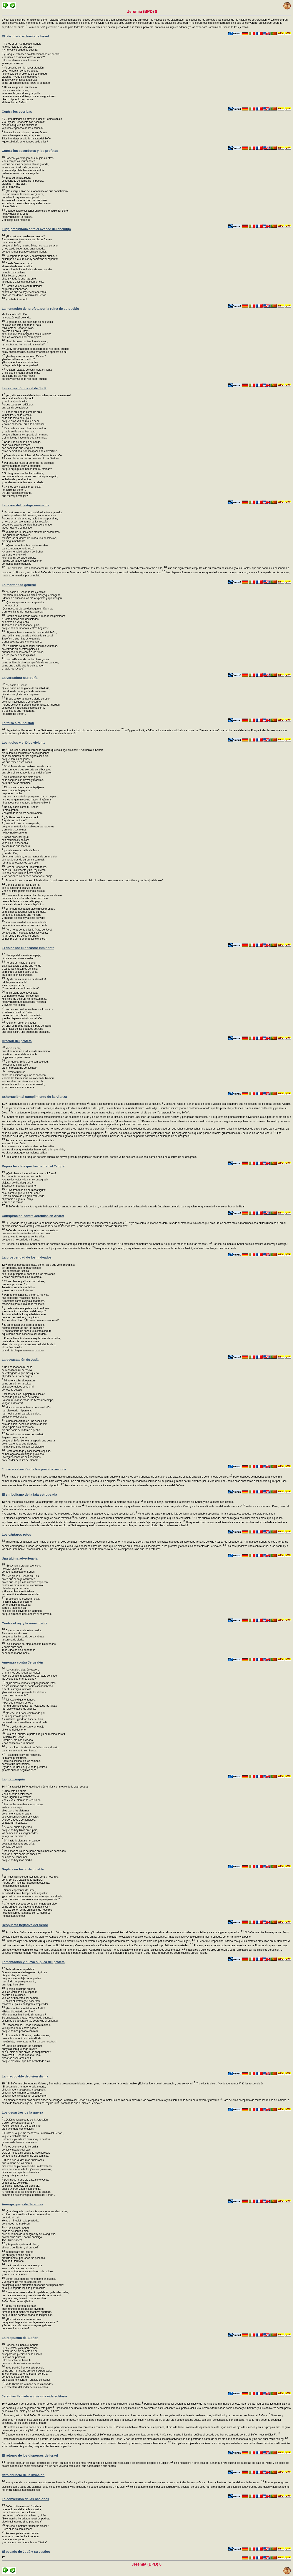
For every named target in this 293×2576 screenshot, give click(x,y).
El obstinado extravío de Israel (25, 36)
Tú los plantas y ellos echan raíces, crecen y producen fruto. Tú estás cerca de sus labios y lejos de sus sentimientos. (23, 1287)
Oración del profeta (17, 1041)
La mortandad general (19, 585)
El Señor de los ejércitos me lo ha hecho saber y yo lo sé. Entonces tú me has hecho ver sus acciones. (66, 1223)
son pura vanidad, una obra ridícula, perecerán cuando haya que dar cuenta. (25, 925)
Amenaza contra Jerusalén (22, 1662)
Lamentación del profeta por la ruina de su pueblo (40, 308)
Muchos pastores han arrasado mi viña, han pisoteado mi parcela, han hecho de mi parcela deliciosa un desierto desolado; (26, 1413)
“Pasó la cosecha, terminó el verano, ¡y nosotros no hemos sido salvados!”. (25, 344)
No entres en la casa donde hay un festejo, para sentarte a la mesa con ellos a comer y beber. (59, 2427)
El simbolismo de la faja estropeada (29, 1494)
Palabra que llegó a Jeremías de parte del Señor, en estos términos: (45, 1103)
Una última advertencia (19, 1558)
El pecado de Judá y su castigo (26, 2551)
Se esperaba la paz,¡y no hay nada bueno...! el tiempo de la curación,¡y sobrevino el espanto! (30, 259)
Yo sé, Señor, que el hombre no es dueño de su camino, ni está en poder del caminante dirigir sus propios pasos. (26, 1054)
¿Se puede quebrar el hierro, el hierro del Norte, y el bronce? (20, 2247)
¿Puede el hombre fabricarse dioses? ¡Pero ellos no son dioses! (25, 2529)
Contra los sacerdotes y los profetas (30, 150)
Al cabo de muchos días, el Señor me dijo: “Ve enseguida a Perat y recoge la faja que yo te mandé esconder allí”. (70, 1513)
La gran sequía (13, 1779)
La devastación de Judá (20, 1359)
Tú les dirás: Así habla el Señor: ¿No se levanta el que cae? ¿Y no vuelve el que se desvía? (21, 48)
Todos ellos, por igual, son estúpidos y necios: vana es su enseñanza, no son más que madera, (16, 843)
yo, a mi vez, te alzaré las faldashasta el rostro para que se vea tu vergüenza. (30, 1750)
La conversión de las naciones (25, 2499)
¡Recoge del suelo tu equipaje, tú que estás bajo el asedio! (21, 958)
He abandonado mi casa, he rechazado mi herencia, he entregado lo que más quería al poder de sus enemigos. (20, 1373)
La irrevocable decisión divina (25, 2076)
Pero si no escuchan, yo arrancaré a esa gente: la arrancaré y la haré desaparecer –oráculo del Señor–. (124, 1485)
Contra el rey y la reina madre (24, 1623)
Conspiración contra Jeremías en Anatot (33, 1216)
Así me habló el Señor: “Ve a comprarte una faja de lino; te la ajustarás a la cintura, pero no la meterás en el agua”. (72, 1501)
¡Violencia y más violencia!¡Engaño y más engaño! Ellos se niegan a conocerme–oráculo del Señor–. (32, 458)
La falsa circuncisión (18, 723)
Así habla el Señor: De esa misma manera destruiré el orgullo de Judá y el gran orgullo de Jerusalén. (134, 1518)
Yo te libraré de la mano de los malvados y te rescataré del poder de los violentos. (27, 2386)
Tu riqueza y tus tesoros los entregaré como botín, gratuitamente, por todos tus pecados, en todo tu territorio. (23, 2258)
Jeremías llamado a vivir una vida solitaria (34, 2396)
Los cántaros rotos (16, 1534)
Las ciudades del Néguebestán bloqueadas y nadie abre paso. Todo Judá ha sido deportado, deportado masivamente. (29, 1648)
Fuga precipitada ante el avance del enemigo (36, 229)
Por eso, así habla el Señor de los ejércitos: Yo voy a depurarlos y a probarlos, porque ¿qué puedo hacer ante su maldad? (28, 467)
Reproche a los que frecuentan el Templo (33, 1166)
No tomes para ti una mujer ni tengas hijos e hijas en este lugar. (105, 2403)
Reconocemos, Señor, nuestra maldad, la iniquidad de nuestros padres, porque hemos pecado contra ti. (26, 2030)
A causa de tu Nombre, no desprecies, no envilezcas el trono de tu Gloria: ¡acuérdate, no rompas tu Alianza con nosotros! (29, 2040)
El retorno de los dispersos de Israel (30, 2455)
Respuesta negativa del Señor (25, 1925)
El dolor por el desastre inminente (28, 948)
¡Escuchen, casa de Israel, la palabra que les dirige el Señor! (41, 750)
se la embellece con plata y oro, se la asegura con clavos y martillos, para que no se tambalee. (23, 781)
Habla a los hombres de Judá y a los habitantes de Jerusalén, (126, 1103)
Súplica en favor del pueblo (23, 1869)
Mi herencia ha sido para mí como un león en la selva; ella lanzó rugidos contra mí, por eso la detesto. (19, 1386)
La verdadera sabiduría (19, 678)
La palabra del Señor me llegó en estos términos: (34, 2403)
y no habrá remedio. (17, 299)
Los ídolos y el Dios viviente (23, 742)
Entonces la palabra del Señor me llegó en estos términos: (38, 1518)
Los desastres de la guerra (22, 2112)
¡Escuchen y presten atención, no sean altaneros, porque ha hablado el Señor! (21, 1570)
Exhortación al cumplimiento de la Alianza (34, 1096)
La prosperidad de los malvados (27, 1257)
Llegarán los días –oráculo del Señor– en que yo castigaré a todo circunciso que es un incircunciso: (64, 730)
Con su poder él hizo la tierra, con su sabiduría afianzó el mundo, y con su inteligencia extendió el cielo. (23, 889)
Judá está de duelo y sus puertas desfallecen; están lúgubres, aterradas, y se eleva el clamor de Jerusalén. (21, 1797)
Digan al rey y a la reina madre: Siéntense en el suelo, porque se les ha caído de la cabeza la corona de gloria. (23, 1636)
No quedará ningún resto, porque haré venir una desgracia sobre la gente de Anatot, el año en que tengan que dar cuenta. (166, 1248)
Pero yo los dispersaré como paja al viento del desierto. (23, 1729)
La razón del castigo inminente (25, 505)
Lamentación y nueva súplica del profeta (33, 1962)
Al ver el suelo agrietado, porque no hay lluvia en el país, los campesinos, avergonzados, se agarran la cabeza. (20, 1833)
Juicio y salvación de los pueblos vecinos (34, 1469)
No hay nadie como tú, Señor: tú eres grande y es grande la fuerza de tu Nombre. (22, 811)
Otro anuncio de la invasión (23, 2475)
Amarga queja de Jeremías (22, 2204)
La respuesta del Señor (20, 2338)
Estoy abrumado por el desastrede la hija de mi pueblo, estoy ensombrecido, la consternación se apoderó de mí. (35, 352)
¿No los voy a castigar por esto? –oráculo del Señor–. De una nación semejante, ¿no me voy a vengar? (22, 491)
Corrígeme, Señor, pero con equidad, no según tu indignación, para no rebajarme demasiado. (25, 1066)
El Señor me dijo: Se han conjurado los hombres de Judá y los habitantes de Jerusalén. (56, 1128)
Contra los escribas (17, 111)
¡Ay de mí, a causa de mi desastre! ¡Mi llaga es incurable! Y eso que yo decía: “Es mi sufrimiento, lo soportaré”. (24, 985)
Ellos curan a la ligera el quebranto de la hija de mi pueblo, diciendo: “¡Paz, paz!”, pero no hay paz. (23, 184)
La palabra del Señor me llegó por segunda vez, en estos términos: (43, 1506)
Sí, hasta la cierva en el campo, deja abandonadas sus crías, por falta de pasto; (21, 1845)
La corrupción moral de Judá (24, 388)
